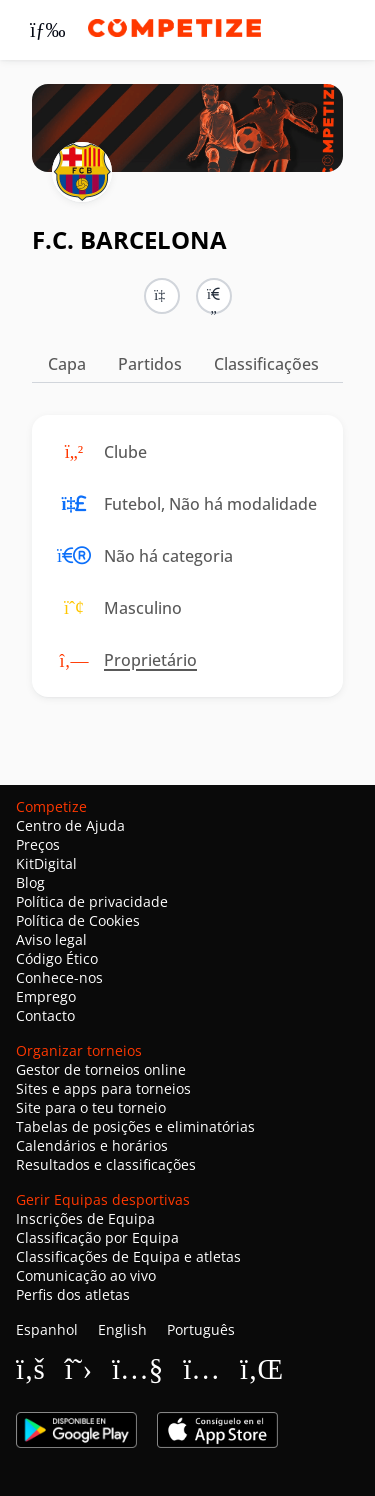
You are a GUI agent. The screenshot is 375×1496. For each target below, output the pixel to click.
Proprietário (150, 660)
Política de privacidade (92, 901)
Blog (30, 882)
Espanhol (47, 1329)
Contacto (45, 1015)
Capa (67, 364)
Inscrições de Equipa (85, 1218)
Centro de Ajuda (70, 825)
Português (201, 1329)
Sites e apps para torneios (103, 1088)
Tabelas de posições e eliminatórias (135, 1126)
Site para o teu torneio (91, 1107)
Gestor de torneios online (101, 1069)
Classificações (266, 364)
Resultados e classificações (106, 1164)
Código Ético (57, 958)
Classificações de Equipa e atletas (128, 1256)
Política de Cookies (78, 920)
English (122, 1329)
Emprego (46, 996)
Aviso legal (51, 939)
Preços (38, 844)
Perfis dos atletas (73, 1294)
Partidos (150, 364)
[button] (214, 296)
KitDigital (46, 863)
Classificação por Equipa (97, 1237)
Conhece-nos (59, 977)
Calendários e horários (92, 1145)
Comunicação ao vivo (86, 1275)
